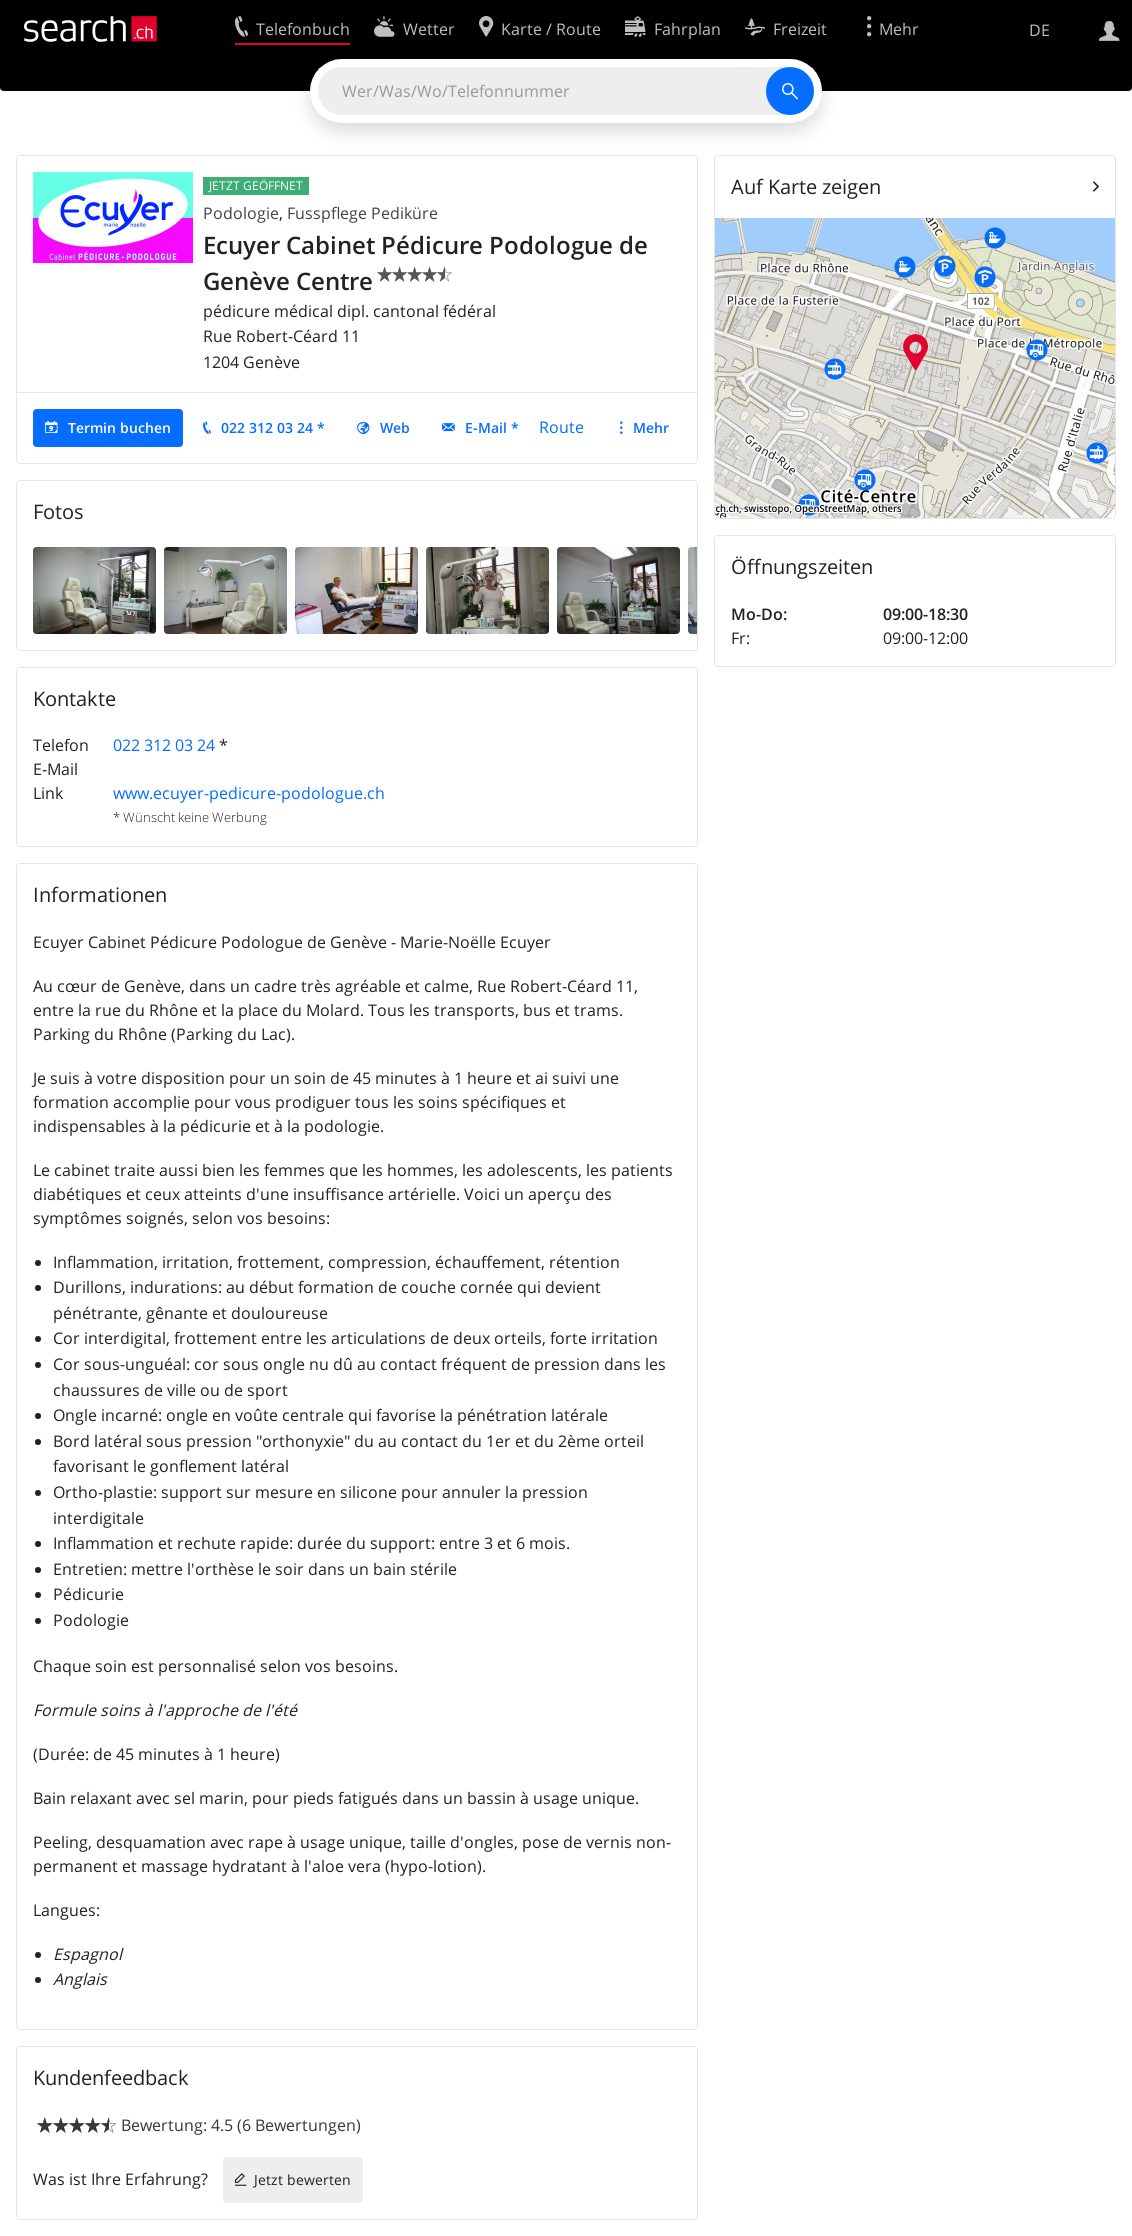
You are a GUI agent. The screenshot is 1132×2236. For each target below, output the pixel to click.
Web (395, 427)
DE (1039, 30)
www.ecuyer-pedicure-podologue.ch (249, 793)
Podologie (241, 213)
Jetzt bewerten (302, 2179)
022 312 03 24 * (273, 427)
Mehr (651, 427)
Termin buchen (119, 427)
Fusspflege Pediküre (362, 213)
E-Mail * (492, 427)
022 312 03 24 (164, 745)
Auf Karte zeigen (806, 186)
